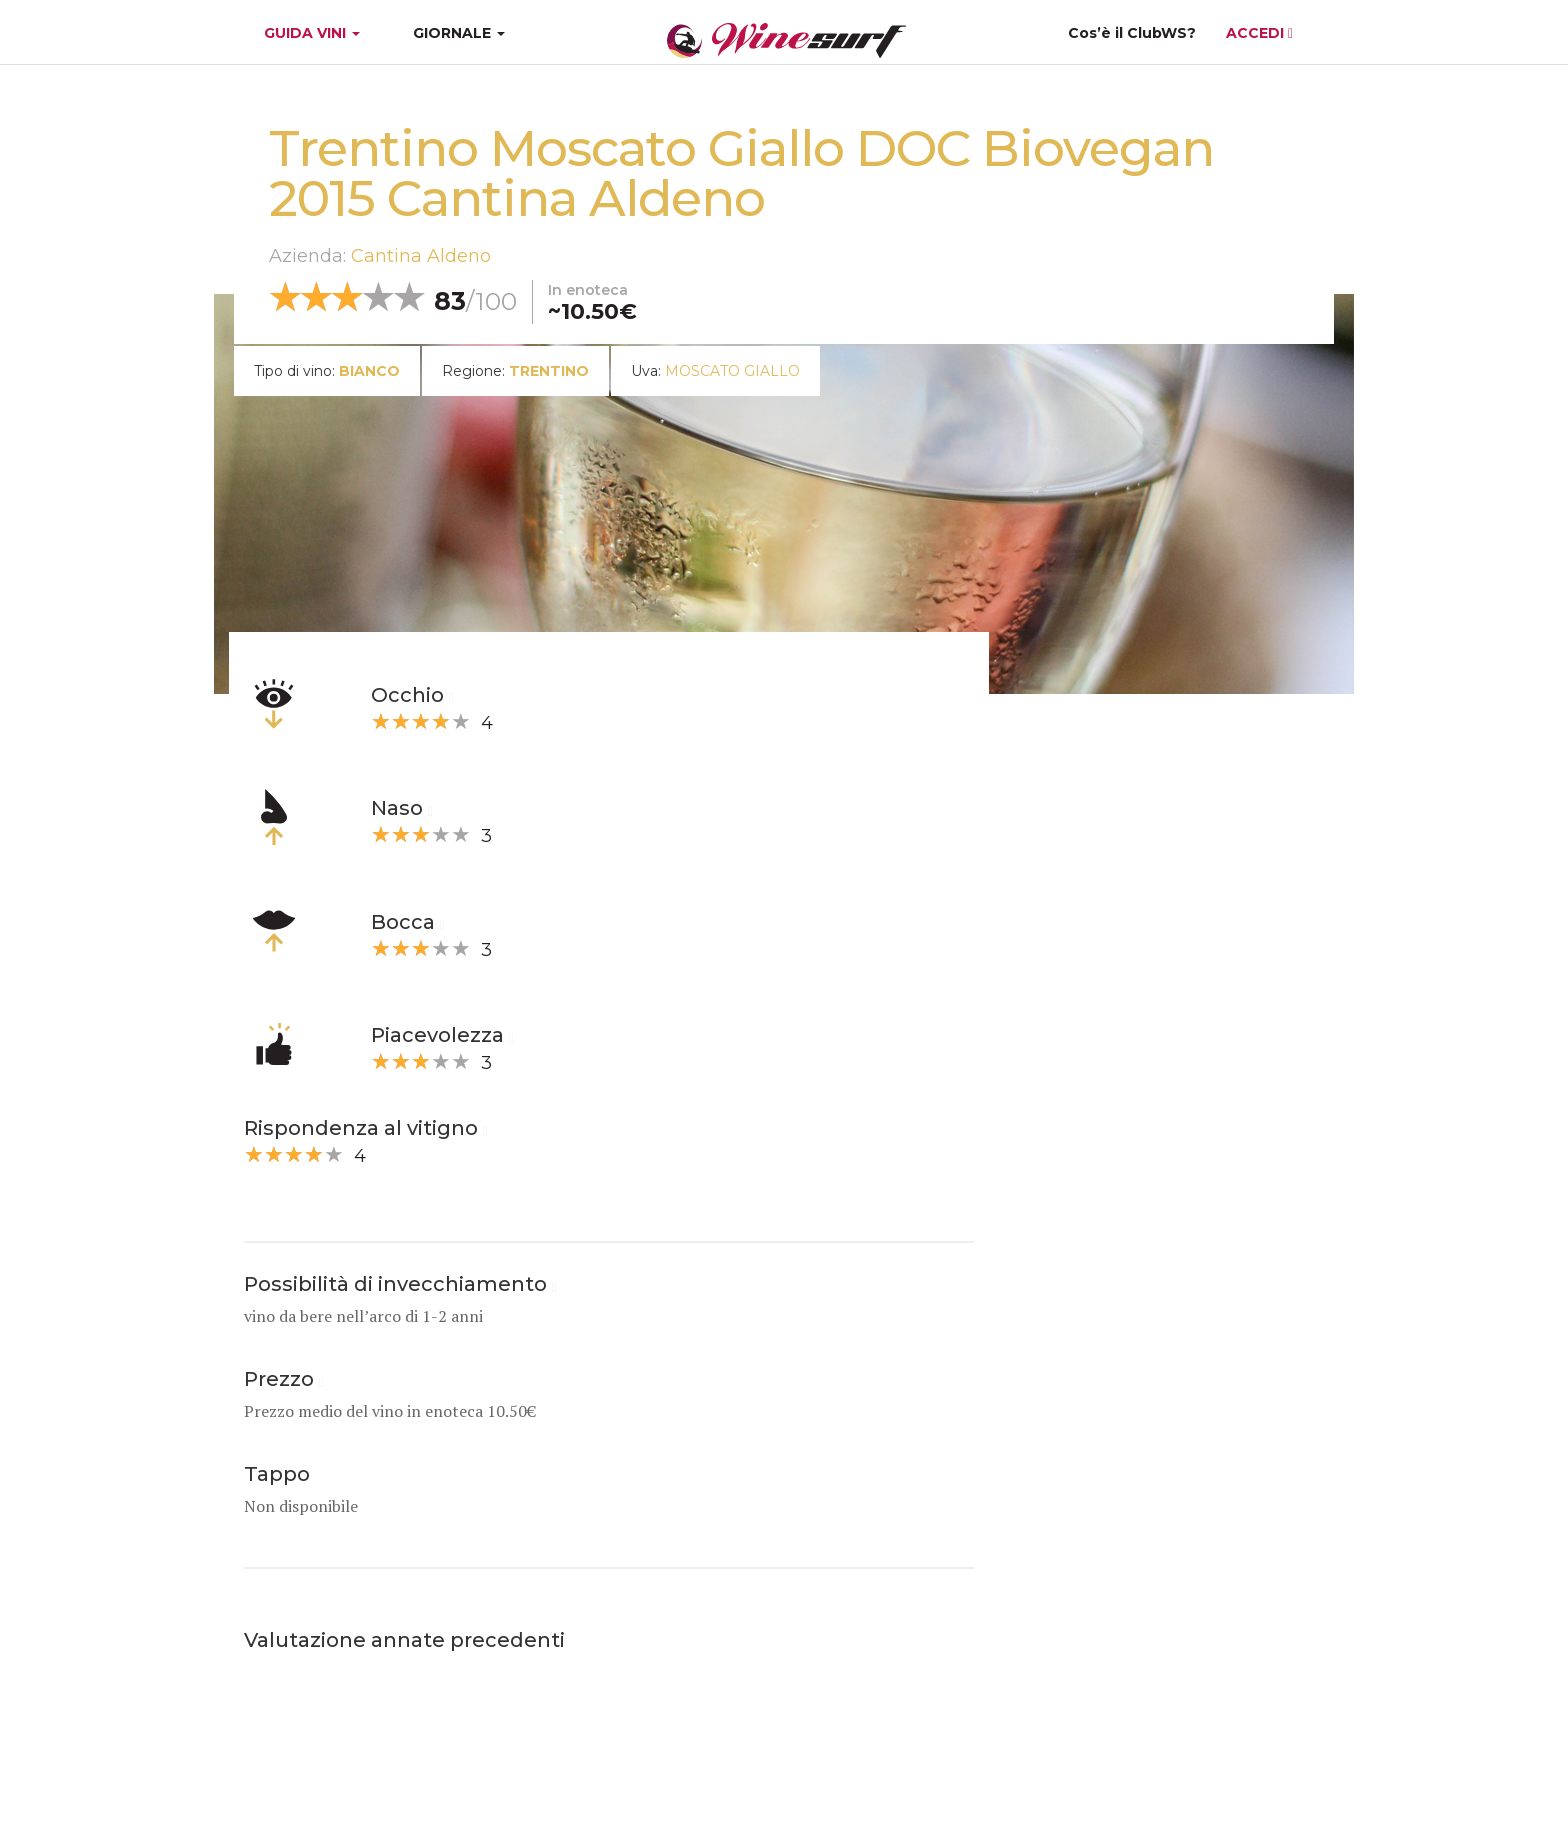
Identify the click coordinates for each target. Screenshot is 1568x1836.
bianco (369, 371)
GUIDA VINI (310, 33)
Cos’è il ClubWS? (1132, 33)
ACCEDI (1259, 33)
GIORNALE (459, 33)
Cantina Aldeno (421, 256)
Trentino (549, 371)
